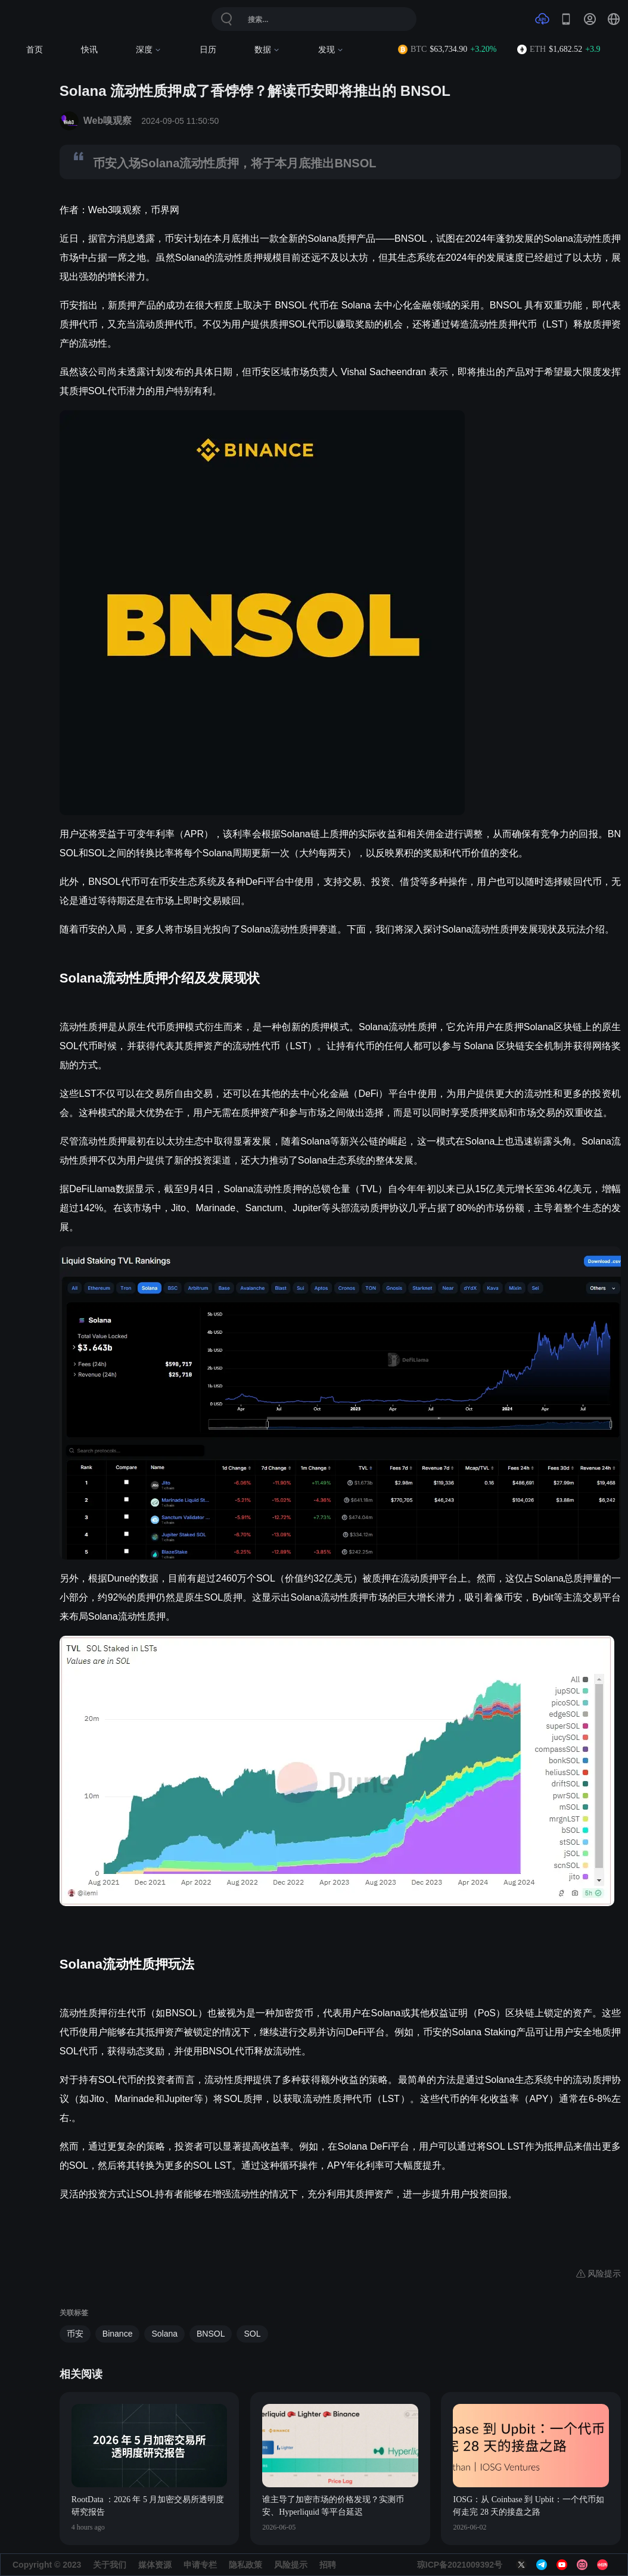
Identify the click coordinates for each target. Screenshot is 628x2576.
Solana (164, 2333)
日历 (208, 49)
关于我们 (109, 2564)
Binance (117, 2333)
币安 (75, 2333)
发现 (331, 49)
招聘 (327, 2564)
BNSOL (211, 2333)
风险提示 (290, 2564)
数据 (267, 49)
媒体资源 (155, 2564)
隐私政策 (245, 2564)
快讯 (89, 49)
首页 (34, 49)
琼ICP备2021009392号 (459, 2564)
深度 (148, 49)
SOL (252, 2333)
